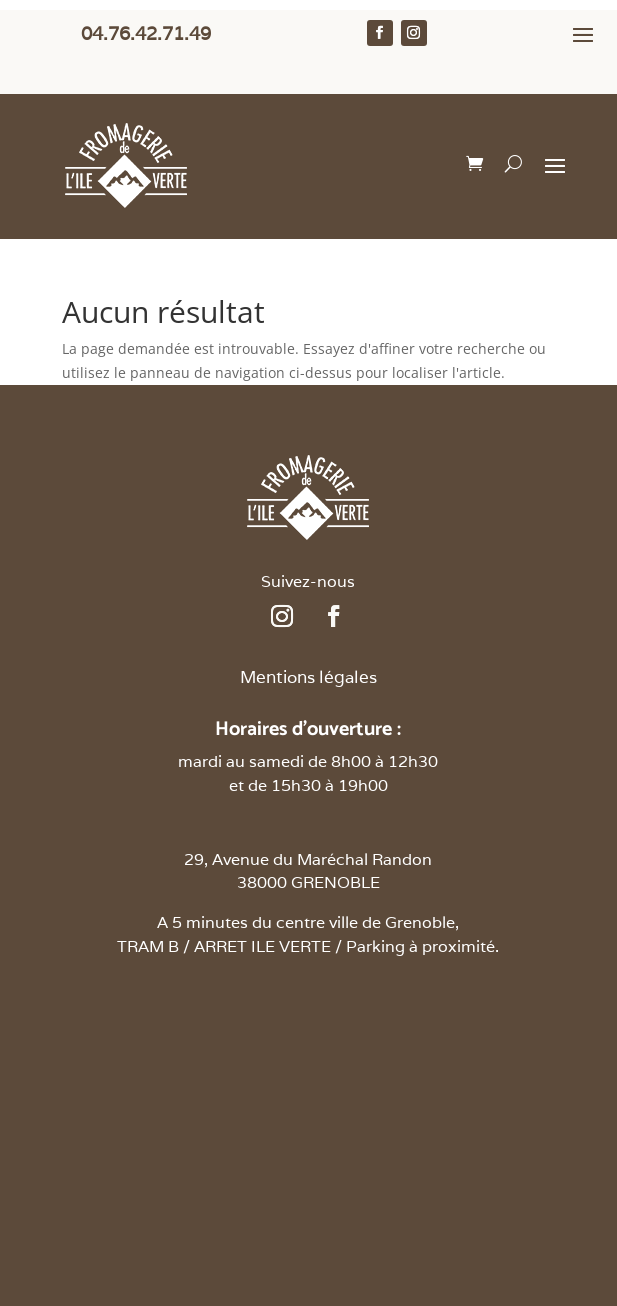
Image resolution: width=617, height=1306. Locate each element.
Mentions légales (308, 677)
